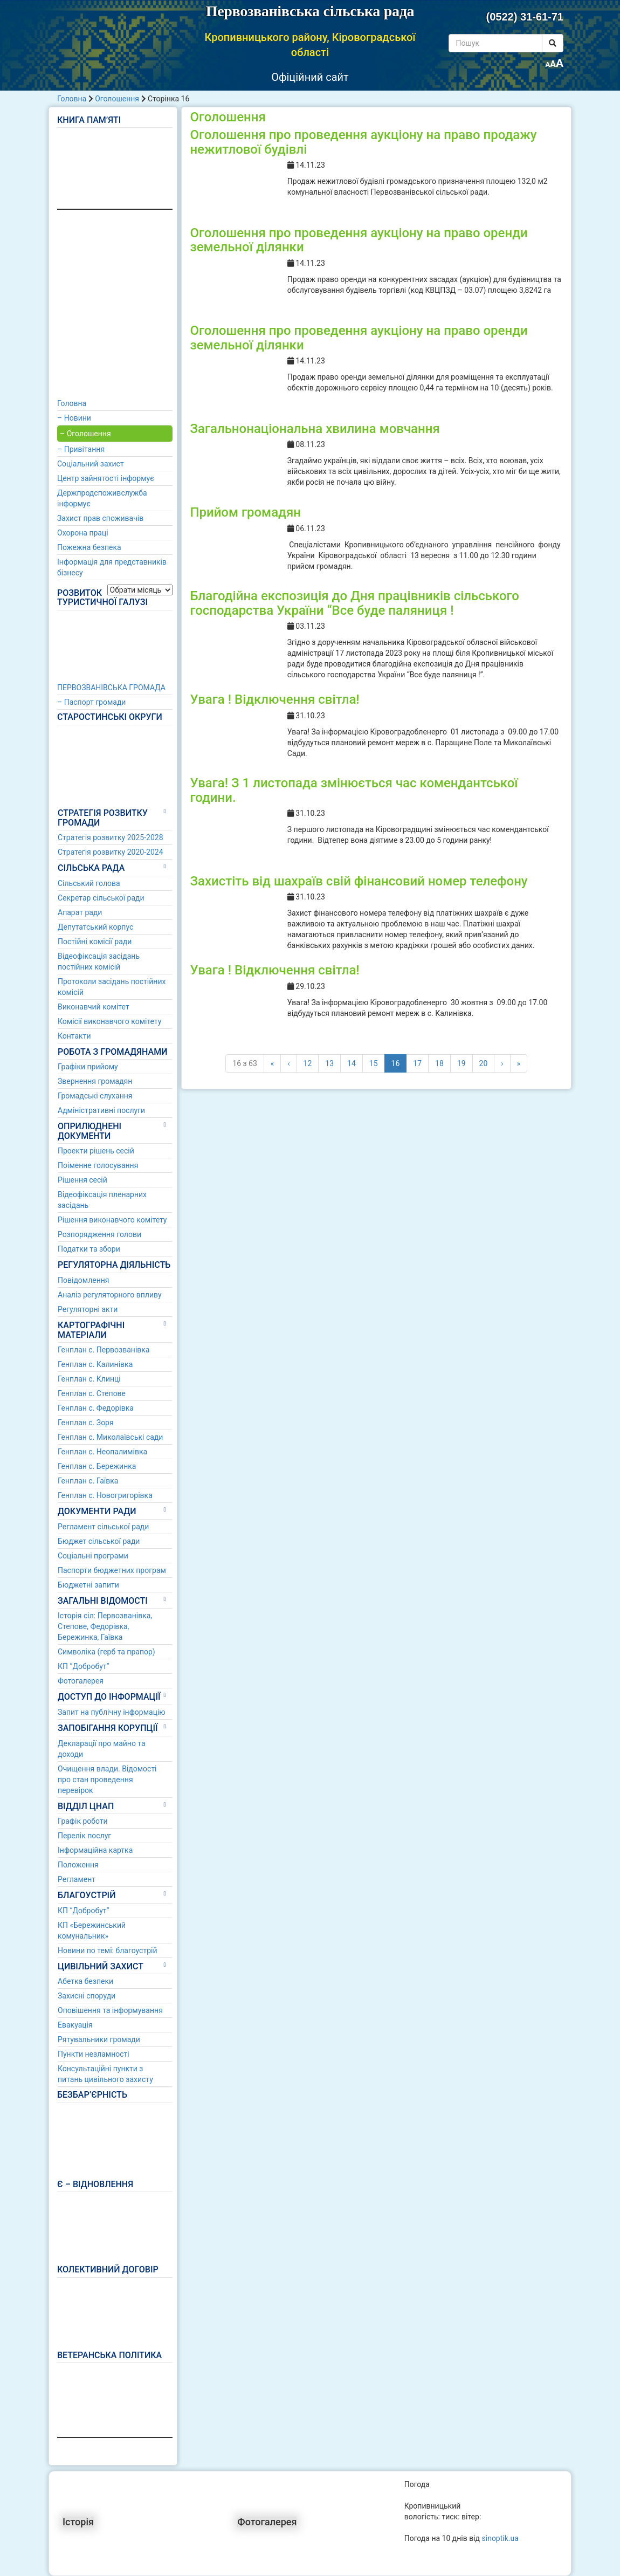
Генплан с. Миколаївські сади (110, 1437)
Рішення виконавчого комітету (112, 1219)
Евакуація (75, 2025)
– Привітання (81, 449)
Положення (78, 1864)
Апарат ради (80, 912)
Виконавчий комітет (93, 1006)
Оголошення (117, 98)
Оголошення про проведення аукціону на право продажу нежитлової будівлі (363, 141)
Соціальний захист (90, 463)
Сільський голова (89, 883)
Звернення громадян (95, 1081)
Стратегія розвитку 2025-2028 (110, 837)
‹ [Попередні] (288, 1063)
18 (439, 1063)
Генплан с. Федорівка (96, 1408)
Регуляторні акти (88, 1309)
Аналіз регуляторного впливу (110, 1294)
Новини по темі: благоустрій (107, 1950)
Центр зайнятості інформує (105, 478)
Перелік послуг (84, 1835)
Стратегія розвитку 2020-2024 (110, 852)
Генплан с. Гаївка (88, 1480)
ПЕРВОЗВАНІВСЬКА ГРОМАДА (111, 687)
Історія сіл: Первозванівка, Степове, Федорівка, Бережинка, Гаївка (105, 1626)
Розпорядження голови (99, 1234)
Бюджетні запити (88, 1585)
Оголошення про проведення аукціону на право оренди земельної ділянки (358, 240)
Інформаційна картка (95, 1850)
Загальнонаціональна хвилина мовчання (314, 428)
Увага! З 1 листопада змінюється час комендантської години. (354, 790)
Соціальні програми (93, 1555)
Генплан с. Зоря (86, 1422)
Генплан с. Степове (92, 1393)
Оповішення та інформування (110, 2010)
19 (461, 1063)
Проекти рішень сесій (96, 1150)
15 (373, 1063)
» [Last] (519, 1063)
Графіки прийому (88, 1066)
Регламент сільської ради (103, 1526)
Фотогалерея (81, 1681)
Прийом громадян (245, 512)
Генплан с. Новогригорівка (105, 1495)
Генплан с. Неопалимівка (102, 1451)
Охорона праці (82, 532)
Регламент (76, 1879)
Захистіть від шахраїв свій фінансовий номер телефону (358, 881)
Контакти (74, 1036)
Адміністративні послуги (101, 1110)
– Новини (74, 418)
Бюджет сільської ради (99, 1541)
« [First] (272, 1063)
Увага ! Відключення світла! (274, 699)
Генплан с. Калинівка (95, 1364)
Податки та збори (89, 1249)
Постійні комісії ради (95, 941)
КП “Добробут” (83, 1666)
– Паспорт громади (91, 702)
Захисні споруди (86, 1995)
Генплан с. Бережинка (97, 1466)
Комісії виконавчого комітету (109, 1021)
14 (351, 1063)
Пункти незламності (93, 2054)
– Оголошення (85, 433)
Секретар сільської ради (101, 898)
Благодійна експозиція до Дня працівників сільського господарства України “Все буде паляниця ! (354, 602)
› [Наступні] (502, 1063)
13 (329, 1063)
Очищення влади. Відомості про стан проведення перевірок (107, 1779)
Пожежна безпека (89, 547)
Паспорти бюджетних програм (112, 1570)
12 (308, 1063)
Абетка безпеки (85, 1981)
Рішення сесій (82, 1180)
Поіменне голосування (98, 1165)
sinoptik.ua (500, 2538)
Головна (71, 98)
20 (483, 1063)
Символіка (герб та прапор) (106, 1651)
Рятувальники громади (99, 2039)
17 (417, 1063)
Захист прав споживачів (100, 518)
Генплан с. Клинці (89, 1379)
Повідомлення (83, 1280)
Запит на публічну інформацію (112, 1712)
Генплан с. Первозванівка (103, 1349)
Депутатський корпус (95, 927)
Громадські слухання (95, 1095)
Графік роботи (83, 1821)
